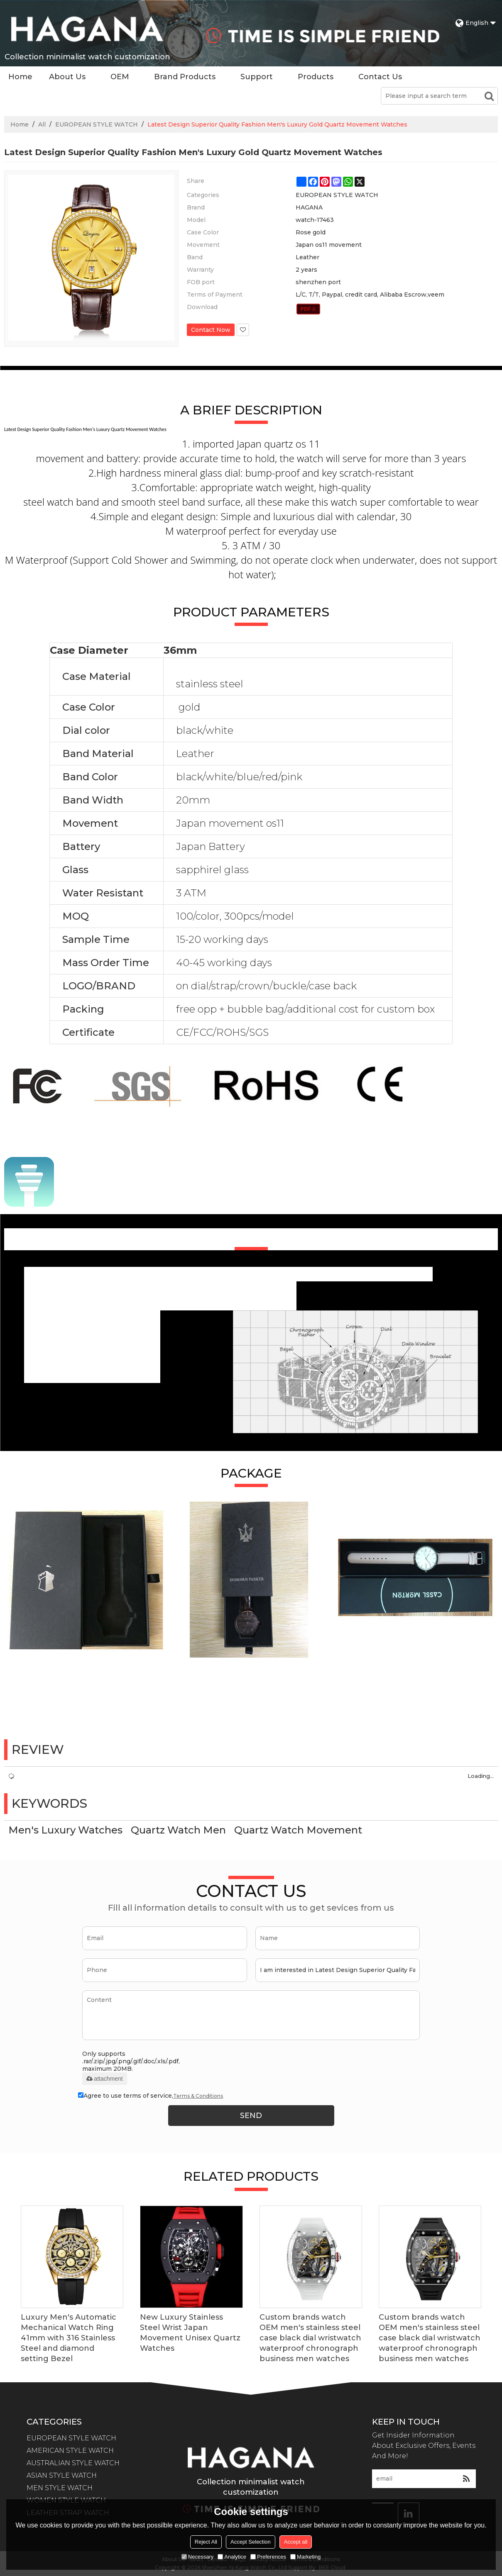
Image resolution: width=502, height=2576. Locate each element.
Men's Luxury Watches (65, 1830)
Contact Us (380, 76)
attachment (104, 2078)
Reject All (206, 2542)
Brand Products (184, 76)
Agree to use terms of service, (150, 2096)
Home (20, 76)
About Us (67, 76)
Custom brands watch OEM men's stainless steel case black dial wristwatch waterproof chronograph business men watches (310, 2338)
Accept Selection (250, 2542)
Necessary (197, 2557)
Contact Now (210, 330)
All (42, 124)
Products (315, 76)
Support (256, 76)
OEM (119, 76)
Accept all (295, 2542)
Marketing (305, 2557)
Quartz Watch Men (178, 1830)
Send (251, 2115)
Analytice (232, 2557)
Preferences (268, 2557)
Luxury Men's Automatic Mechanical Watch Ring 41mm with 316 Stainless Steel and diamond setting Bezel (68, 2338)
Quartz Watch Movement (298, 1830)
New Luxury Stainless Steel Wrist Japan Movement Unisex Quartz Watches (190, 2333)
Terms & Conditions (198, 2096)
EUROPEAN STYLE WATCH (96, 124)
